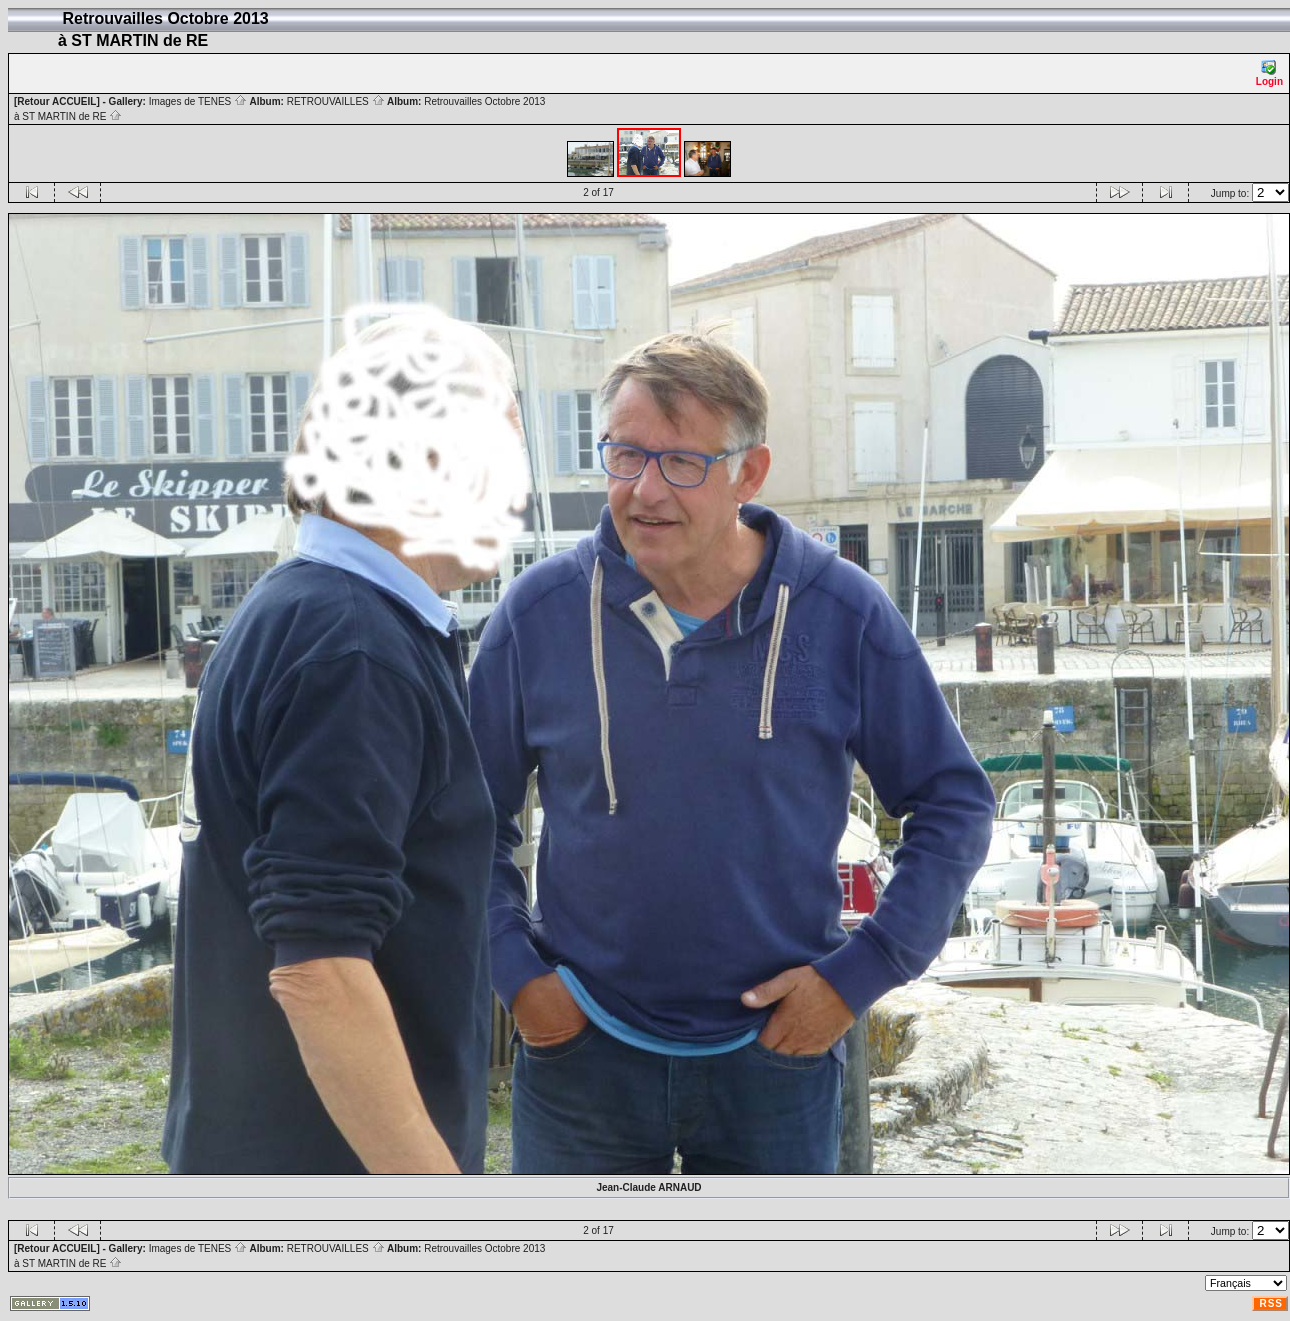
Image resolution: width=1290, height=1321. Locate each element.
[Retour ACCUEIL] (57, 101)
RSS (1271, 1303)
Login (1269, 73)
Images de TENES (198, 101)
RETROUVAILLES (336, 101)
